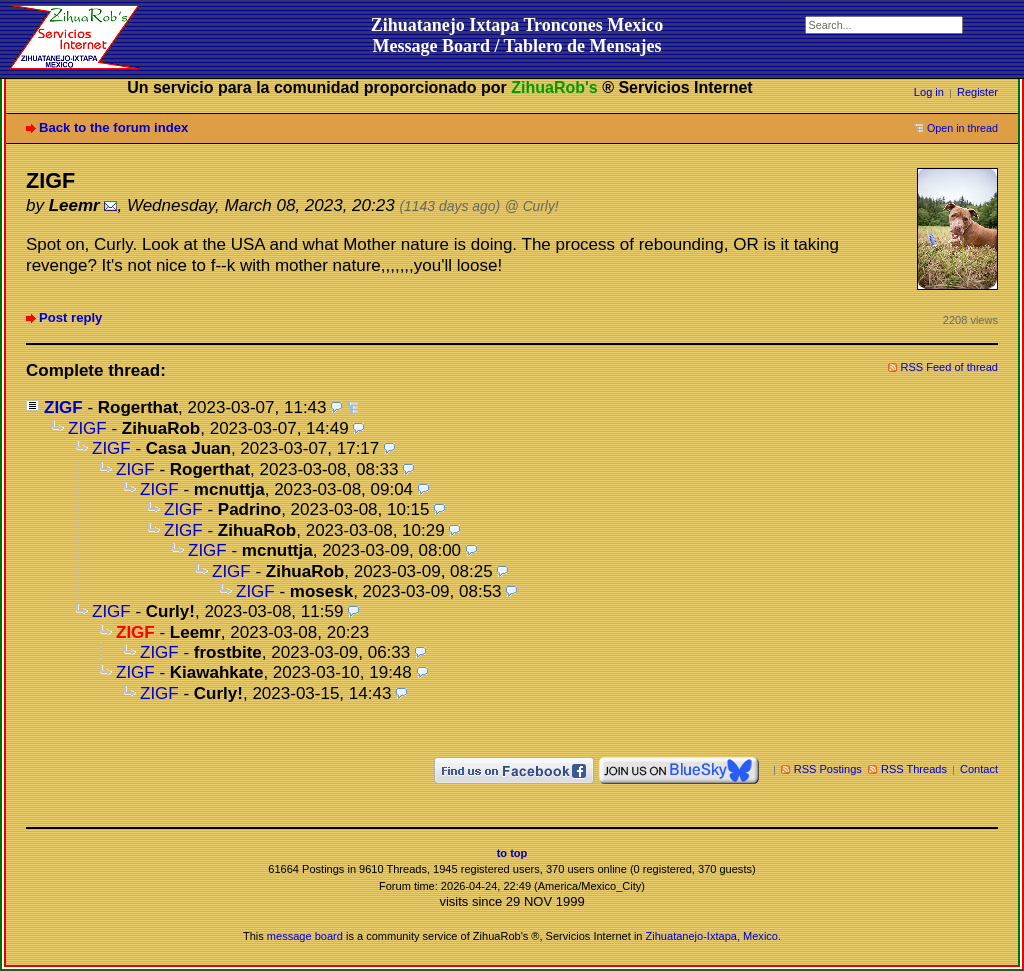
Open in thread (962, 128)
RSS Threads (914, 769)
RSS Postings (828, 769)
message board (305, 936)
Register (977, 92)
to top (512, 853)
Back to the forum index (113, 127)
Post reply (70, 317)
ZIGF (63, 407)
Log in (929, 92)
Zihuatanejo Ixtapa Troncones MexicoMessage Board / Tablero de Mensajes (517, 35)
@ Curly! (532, 206)
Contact (979, 769)
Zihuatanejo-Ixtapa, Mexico (712, 936)
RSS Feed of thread (950, 367)
